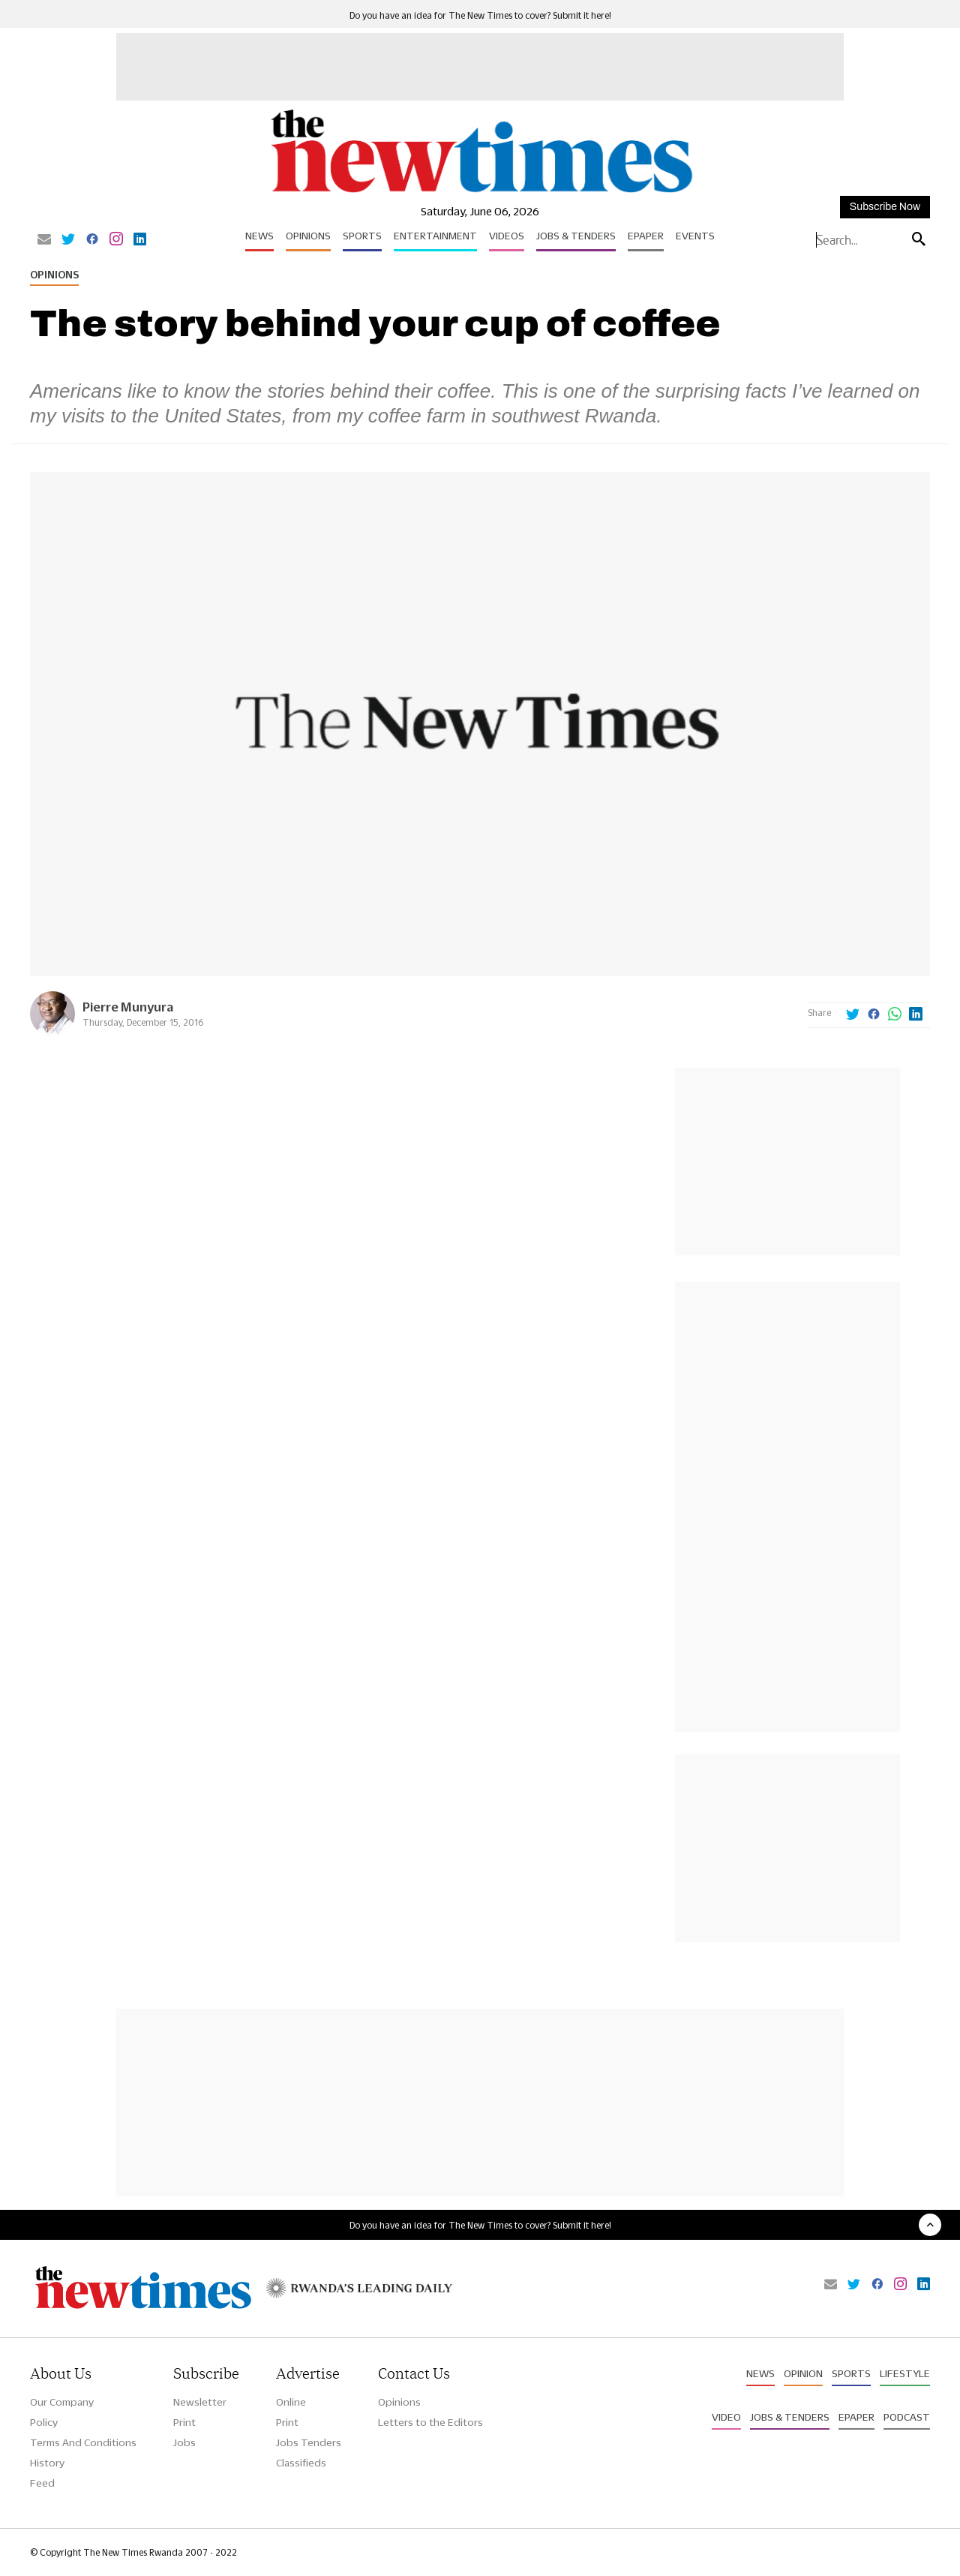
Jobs (184, 2442)
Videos (506, 236)
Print (184, 2422)
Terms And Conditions (83, 2442)
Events (695, 236)
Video (726, 2417)
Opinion (803, 2373)
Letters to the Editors (430, 2422)
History (47, 2463)
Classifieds (301, 2463)
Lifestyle (905, 2373)
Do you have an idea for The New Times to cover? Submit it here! (480, 15)
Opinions (308, 236)
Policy (44, 2422)
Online (291, 2402)
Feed (42, 2483)
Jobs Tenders (308, 2442)
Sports (362, 236)
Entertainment (435, 236)
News (259, 236)
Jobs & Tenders (576, 236)
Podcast (907, 2417)
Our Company (62, 2402)
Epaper (646, 236)
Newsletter (199, 2402)
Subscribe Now (885, 206)
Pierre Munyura (127, 1006)
